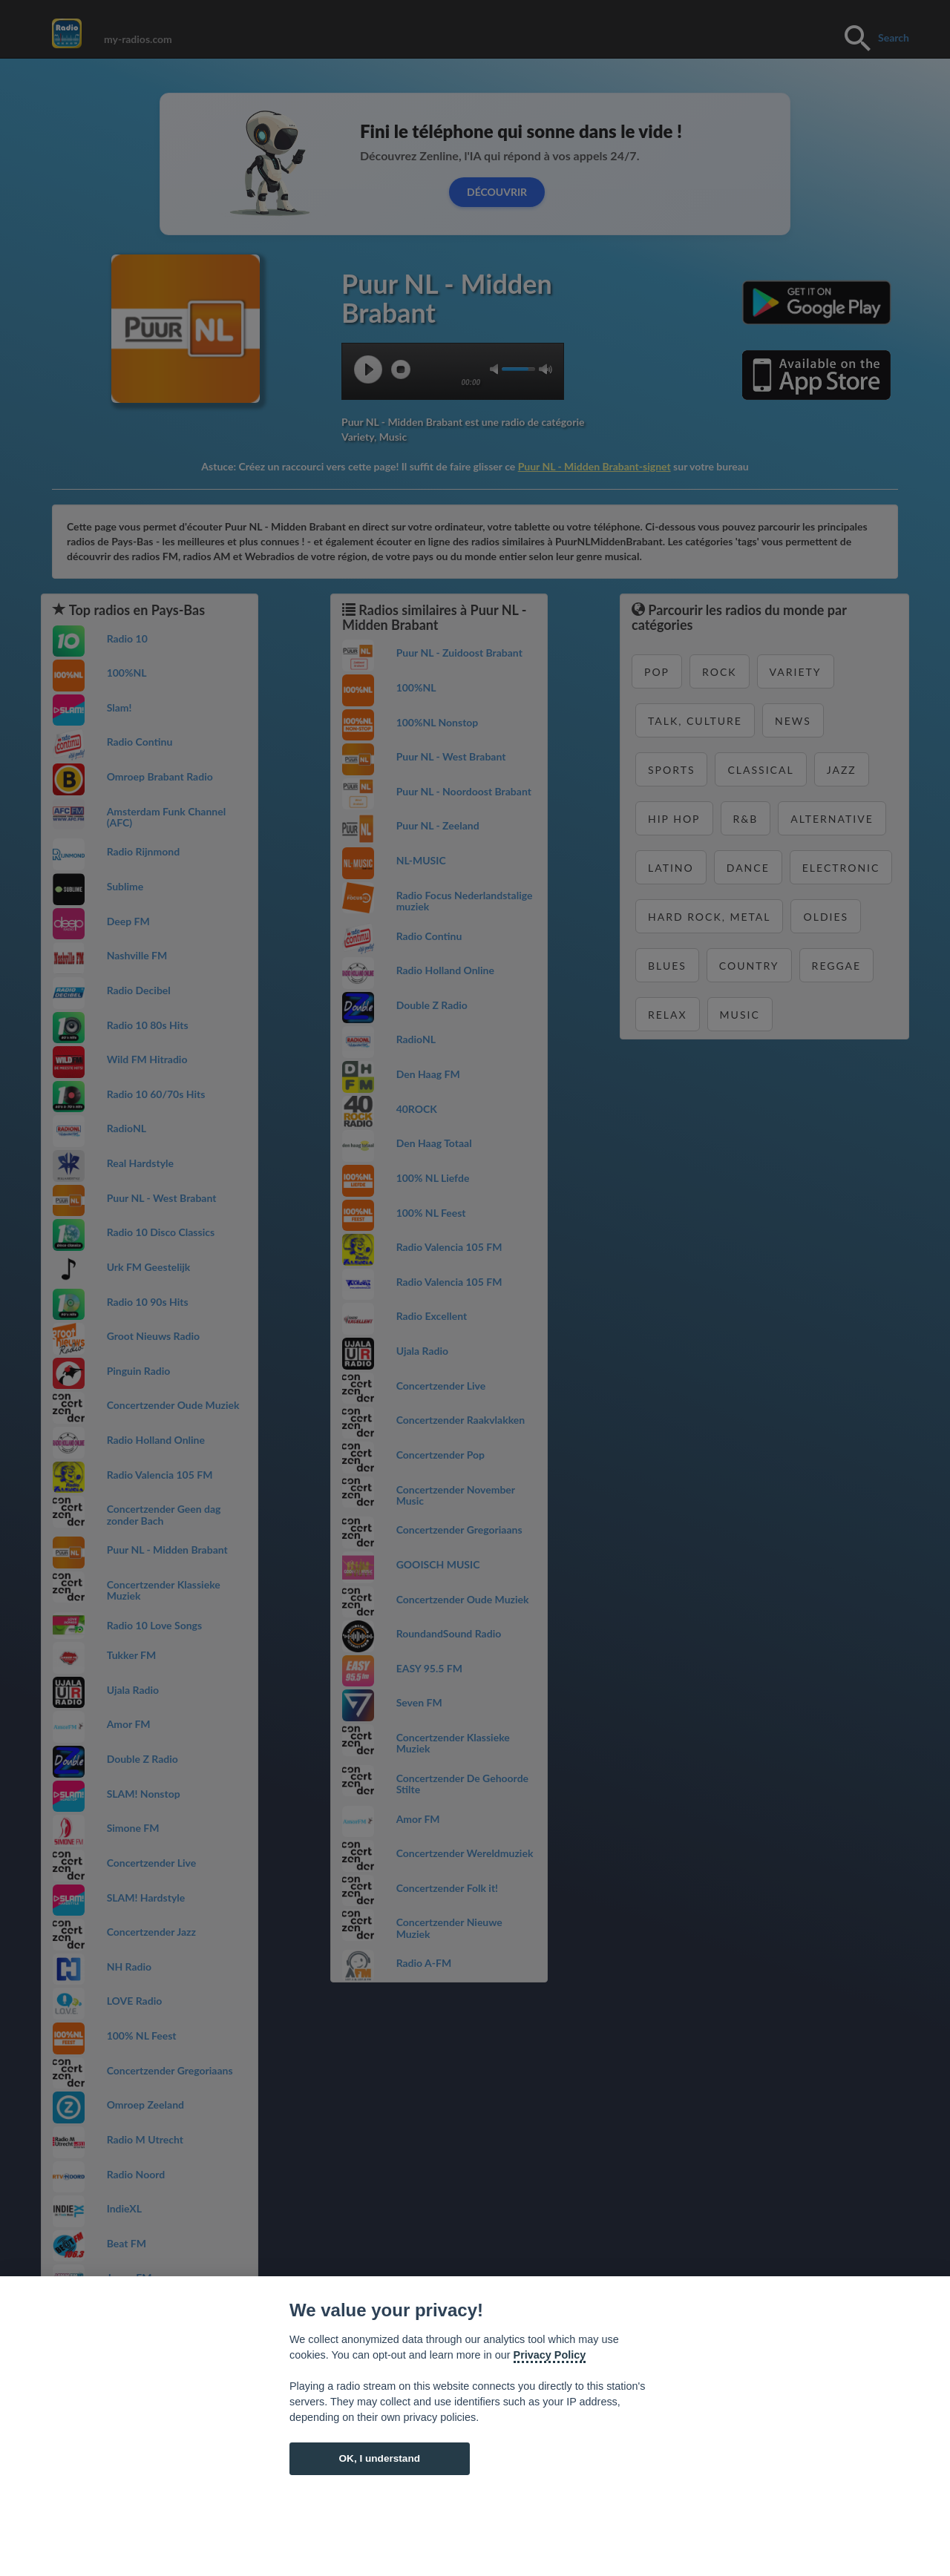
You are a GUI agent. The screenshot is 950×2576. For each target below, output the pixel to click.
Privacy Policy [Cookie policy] (550, 2355)
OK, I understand (379, 2458)
